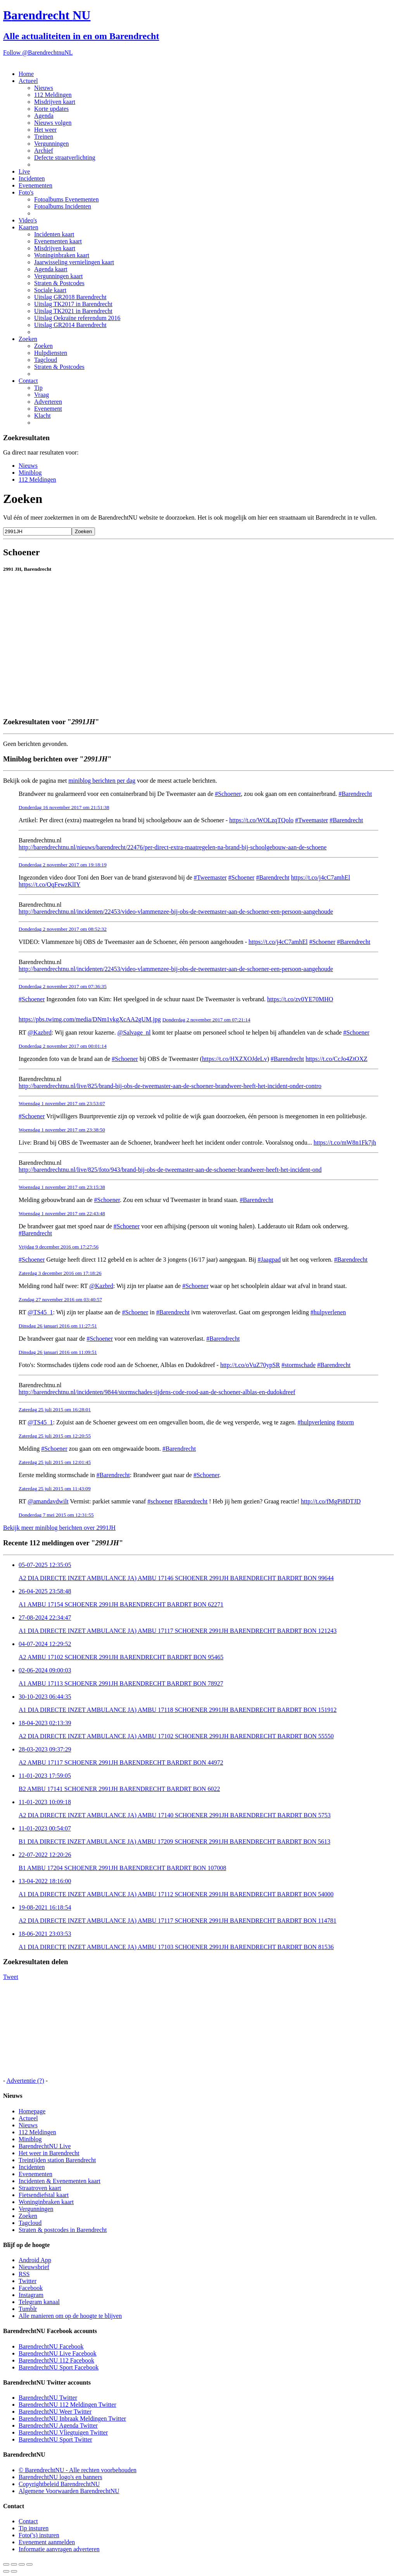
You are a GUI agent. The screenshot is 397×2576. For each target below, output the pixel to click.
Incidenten (32, 178)
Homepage (32, 2111)
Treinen (43, 136)
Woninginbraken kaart (61, 255)
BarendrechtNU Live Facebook (58, 2353)
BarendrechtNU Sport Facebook (58, 2367)
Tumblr (28, 2309)
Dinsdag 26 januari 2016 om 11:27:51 (58, 1326)
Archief (43, 150)
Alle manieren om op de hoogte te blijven (70, 2316)
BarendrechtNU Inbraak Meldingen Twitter (72, 2418)
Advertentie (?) (25, 2080)
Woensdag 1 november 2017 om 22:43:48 (62, 1213)
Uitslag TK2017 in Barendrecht (73, 304)
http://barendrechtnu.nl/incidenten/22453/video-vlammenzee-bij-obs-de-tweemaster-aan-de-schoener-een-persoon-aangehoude (176, 911)
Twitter (27, 2281)
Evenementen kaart (58, 241)
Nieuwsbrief (34, 2267)
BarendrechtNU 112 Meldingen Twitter (67, 2404)
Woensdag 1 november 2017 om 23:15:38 (62, 1187)
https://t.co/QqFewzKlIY (50, 884)
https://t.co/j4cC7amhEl (320, 877)
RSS (24, 2274)
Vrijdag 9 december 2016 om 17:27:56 (58, 1247)
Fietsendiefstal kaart (44, 2195)
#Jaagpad (269, 1259)
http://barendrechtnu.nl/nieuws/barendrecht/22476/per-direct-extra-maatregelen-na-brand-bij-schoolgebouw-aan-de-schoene (172, 847)
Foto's (26, 192)
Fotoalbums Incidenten (62, 206)
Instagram (31, 2295)
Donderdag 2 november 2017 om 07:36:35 (63, 986)
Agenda (44, 115)
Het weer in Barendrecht (49, 2153)
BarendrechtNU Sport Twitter (55, 2439)
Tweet (10, 1976)
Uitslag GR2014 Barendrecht (70, 325)
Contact (28, 380)
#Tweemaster (311, 820)
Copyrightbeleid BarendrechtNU (59, 2484)
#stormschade (298, 1365)
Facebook (31, 2288)
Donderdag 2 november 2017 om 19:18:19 (63, 865)
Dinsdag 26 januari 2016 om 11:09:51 (58, 1352)
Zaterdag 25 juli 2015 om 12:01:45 (55, 1462)
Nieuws (43, 87)
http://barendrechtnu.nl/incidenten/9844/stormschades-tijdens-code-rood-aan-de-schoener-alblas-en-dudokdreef (157, 1392)
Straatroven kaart (40, 2188)
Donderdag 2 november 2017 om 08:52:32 (63, 929)
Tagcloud (45, 359)
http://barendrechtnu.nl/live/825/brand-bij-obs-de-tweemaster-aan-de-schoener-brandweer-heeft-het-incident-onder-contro (170, 1086)
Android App (35, 2260)
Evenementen (35, 185)
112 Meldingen (53, 94)
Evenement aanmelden (47, 2542)
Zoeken (28, 339)
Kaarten (28, 227)
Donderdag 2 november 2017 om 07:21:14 (206, 1020)
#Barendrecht (355, 793)
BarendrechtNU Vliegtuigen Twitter (63, 2432)
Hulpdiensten (50, 353)
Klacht (42, 415)
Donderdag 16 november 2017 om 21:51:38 (64, 807)
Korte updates (51, 108)
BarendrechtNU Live (45, 2146)
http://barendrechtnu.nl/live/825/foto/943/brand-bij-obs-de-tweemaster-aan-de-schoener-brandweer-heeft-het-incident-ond (170, 1169)
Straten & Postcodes (59, 283)
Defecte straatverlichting (64, 157)
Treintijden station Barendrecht (57, 2160)
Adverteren (48, 401)
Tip (38, 387)
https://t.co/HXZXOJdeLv (234, 1059)
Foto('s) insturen (39, 2535)
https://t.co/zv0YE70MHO (300, 999)
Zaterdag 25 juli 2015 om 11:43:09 (55, 1488)
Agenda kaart (50, 269)
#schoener (160, 1501)
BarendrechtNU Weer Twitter (55, 2411)
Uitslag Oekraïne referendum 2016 (77, 318)
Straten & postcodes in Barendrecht (63, 2229)
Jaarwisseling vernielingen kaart (74, 262)
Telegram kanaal (39, 2302)
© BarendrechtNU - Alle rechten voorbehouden (77, 2470)
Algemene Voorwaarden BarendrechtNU (69, 2491)
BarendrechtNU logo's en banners (60, 2477)
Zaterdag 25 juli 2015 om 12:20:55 (55, 1436)
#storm (345, 1422)
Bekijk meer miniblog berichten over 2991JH (59, 1527)
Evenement (48, 408)
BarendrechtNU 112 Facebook (56, 2360)
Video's (28, 220)
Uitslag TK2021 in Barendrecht (73, 311)
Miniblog (30, 472)
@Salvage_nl (134, 1032)
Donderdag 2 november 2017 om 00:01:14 (63, 1046)
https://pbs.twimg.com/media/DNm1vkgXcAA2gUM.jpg (90, 1019)
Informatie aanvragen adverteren (59, 2549)
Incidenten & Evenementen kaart (59, 2181)
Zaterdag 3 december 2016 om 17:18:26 (60, 1273)
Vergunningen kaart (58, 276)
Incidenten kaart (54, 234)
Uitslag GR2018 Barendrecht (70, 297)
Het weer (45, 129)
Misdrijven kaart (54, 101)
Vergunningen (51, 143)
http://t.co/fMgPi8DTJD (331, 1501)
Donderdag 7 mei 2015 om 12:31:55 (56, 1515)
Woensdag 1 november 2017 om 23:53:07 (62, 1103)
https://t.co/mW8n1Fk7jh (345, 1142)
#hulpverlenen (328, 1312)
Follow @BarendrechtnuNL (38, 52)
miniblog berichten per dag (101, 780)
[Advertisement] (198, 692)
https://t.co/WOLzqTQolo (261, 820)
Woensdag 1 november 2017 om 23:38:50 (62, 1130)
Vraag (41, 394)
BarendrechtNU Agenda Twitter (58, 2425)
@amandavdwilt (48, 1501)
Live (24, 171)
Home (26, 74)
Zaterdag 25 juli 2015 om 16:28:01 (55, 1409)
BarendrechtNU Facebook (51, 2346)
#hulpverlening (316, 1422)
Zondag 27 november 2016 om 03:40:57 (60, 1299)
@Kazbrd (40, 1032)
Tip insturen (33, 2528)
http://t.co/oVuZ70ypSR (250, 1365)
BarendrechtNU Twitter (48, 2397)
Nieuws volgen (52, 122)
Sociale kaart (50, 290)
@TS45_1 (40, 1312)
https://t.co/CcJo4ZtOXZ (337, 1059)
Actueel (28, 80)
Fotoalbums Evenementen (66, 199)
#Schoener (228, 793)
